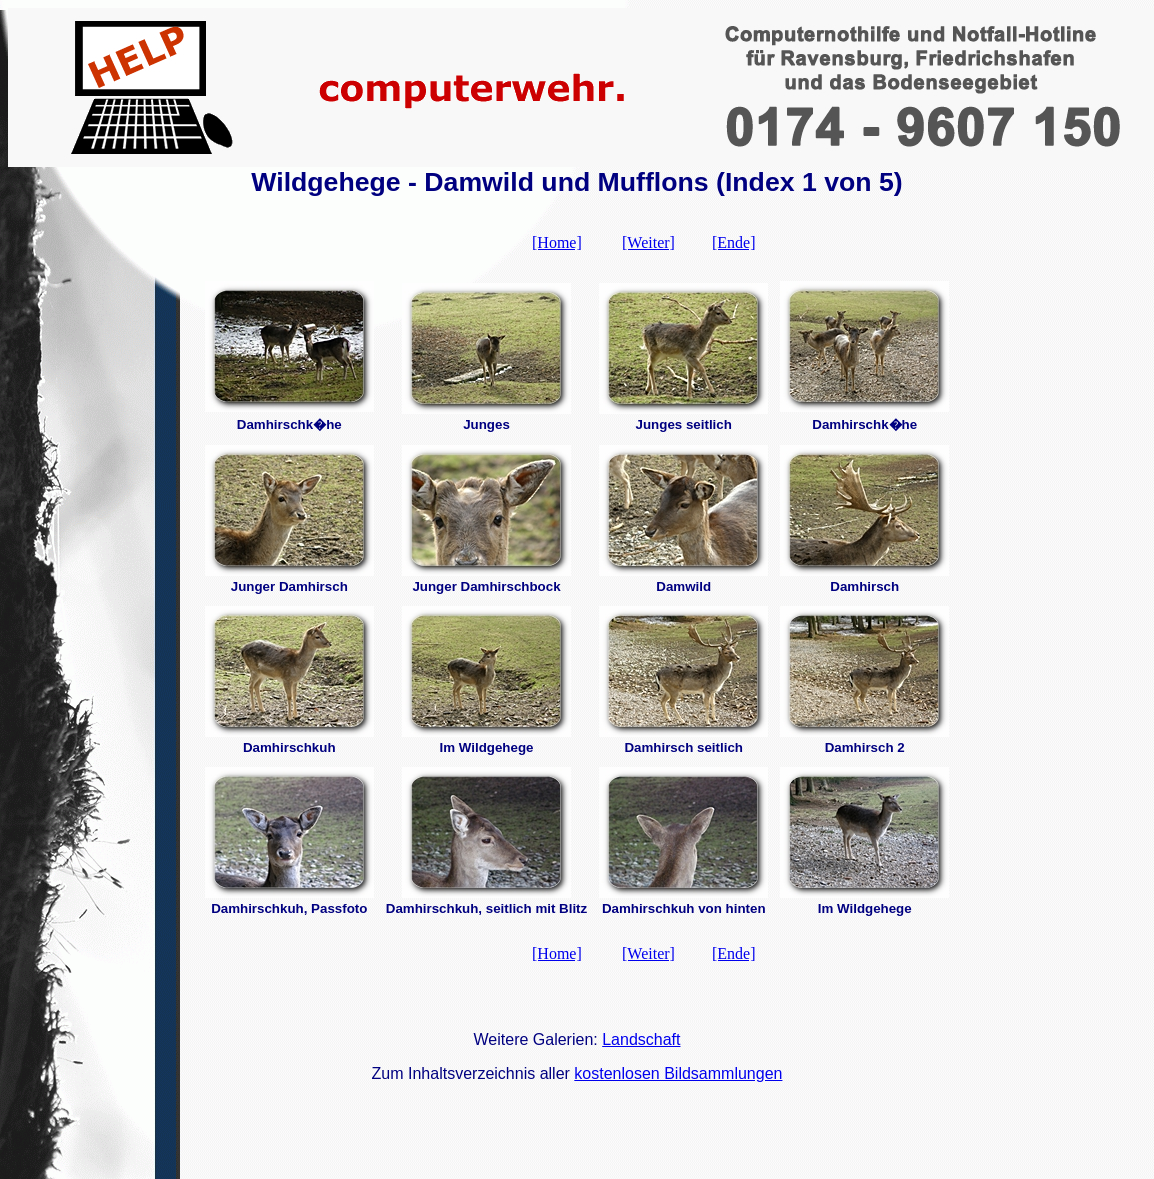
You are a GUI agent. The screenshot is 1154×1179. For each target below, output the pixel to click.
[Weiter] (648, 242)
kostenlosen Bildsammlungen (678, 1073)
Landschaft (641, 1039)
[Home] (557, 242)
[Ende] (734, 242)
